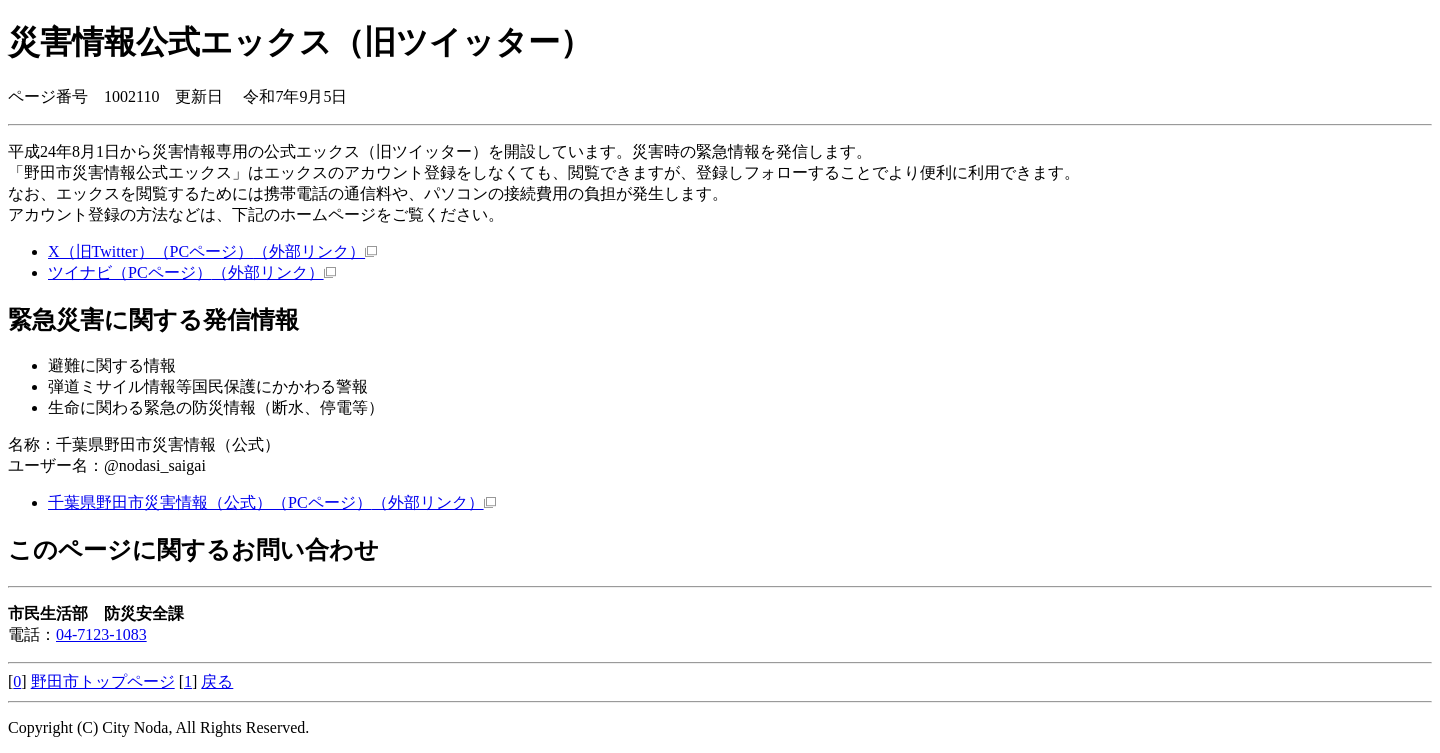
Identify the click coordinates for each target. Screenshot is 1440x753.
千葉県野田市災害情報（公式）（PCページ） (272, 502)
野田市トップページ (103, 681)
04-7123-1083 (101, 634)
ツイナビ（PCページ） (192, 272)
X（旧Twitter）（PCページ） (212, 251)
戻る (217, 681)
